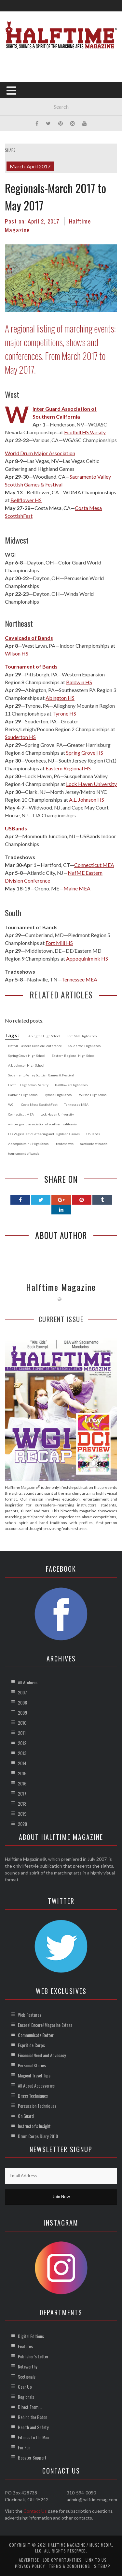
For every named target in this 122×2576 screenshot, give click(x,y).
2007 (22, 1692)
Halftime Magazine (61, 1287)
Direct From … (30, 2406)
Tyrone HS (64, 713)
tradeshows (65, 1144)
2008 (22, 1702)
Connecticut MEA (94, 865)
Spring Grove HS (84, 752)
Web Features (29, 2014)
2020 (22, 1823)
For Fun (24, 2447)
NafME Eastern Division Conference (35, 1046)
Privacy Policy (30, 2566)
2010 (22, 1722)
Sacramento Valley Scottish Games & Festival (41, 1075)
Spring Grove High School (26, 1055)
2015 (22, 1773)
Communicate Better (36, 2034)
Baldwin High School (23, 1095)
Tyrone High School (59, 1095)
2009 (22, 1712)
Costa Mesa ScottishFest (39, 1104)
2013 (22, 1753)
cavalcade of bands (93, 1144)
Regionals (26, 2396)
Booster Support (32, 2457)
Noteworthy (27, 2366)
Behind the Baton (32, 2417)
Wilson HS (16, 653)
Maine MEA (76, 888)
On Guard (26, 2115)
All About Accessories (36, 2085)
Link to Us (96, 2560)
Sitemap (102, 2566)
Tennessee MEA (79, 979)
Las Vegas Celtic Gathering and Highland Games (44, 1134)
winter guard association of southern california (42, 1124)
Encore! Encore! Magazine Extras (45, 2024)
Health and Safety (33, 2427)
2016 (22, 1783)
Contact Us (35, 2511)
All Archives (27, 1682)
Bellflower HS (26, 500)
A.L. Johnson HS (86, 799)
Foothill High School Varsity (28, 1085)
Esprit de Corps (31, 2045)
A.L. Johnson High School (26, 1065)
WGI (10, 554)
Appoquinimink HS (87, 958)
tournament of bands (23, 1153)
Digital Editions (31, 2336)
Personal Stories (32, 2065)
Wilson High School (93, 1095)
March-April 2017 (30, 166)
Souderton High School (85, 1046)
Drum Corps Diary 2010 (38, 2136)
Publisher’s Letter (33, 2356)
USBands (93, 1134)
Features (25, 2346)
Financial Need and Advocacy (42, 2055)
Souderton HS (20, 737)
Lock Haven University (91, 784)
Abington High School (44, 1036)
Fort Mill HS (59, 943)
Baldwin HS (79, 682)
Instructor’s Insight (34, 2125)
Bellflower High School (71, 1085)
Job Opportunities (62, 2560)
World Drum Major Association (40, 453)
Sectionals (26, 2376)
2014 (22, 1763)
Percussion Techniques (37, 2105)
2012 (22, 1742)
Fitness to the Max (33, 2437)
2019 (22, 1813)
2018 (22, 1803)
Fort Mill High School (82, 1036)
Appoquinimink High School (28, 1144)
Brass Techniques (33, 2095)
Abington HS (60, 698)
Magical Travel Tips (34, 2075)
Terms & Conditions (69, 2566)
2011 (22, 1732)
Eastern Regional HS (68, 768)
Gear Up (25, 2386)
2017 (22, 1793)
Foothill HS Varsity (85, 432)
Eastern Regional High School (73, 1055)
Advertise (29, 2560)
